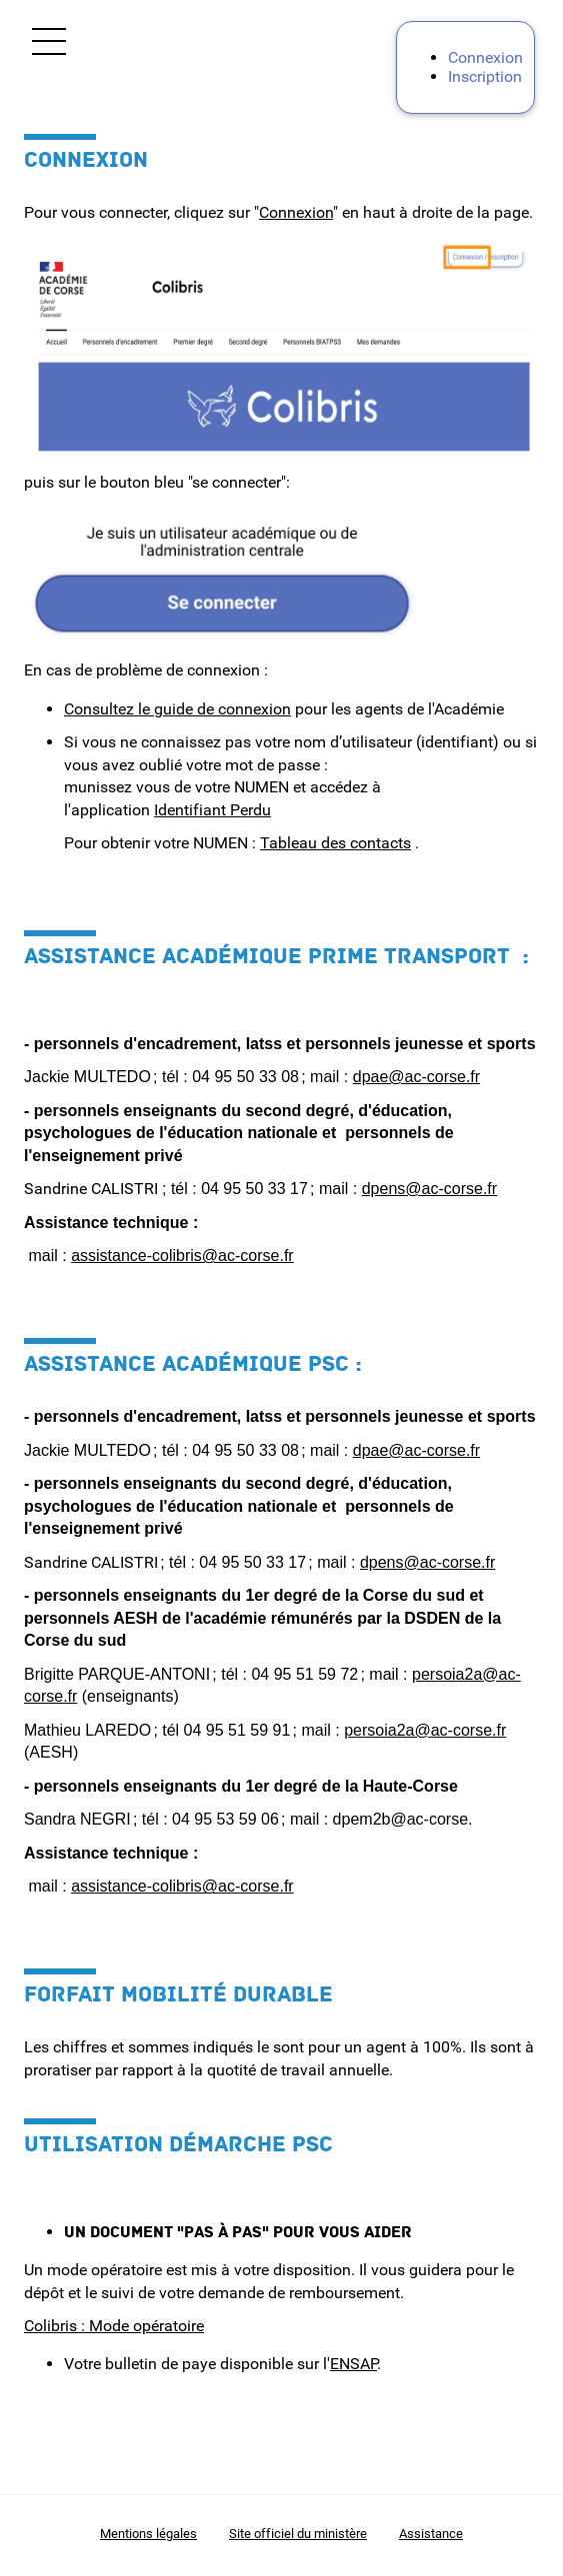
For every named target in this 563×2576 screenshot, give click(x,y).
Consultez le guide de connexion (177, 708)
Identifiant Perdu (212, 809)
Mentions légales (148, 2533)
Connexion (485, 57)
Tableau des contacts (335, 842)
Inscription (485, 76)
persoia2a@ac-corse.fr (425, 1730)
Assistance (431, 2533)
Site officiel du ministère (298, 2533)
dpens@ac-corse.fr (429, 1188)
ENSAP (353, 2363)
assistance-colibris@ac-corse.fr (182, 1255)
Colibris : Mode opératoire (114, 2325)
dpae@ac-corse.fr (416, 1076)
